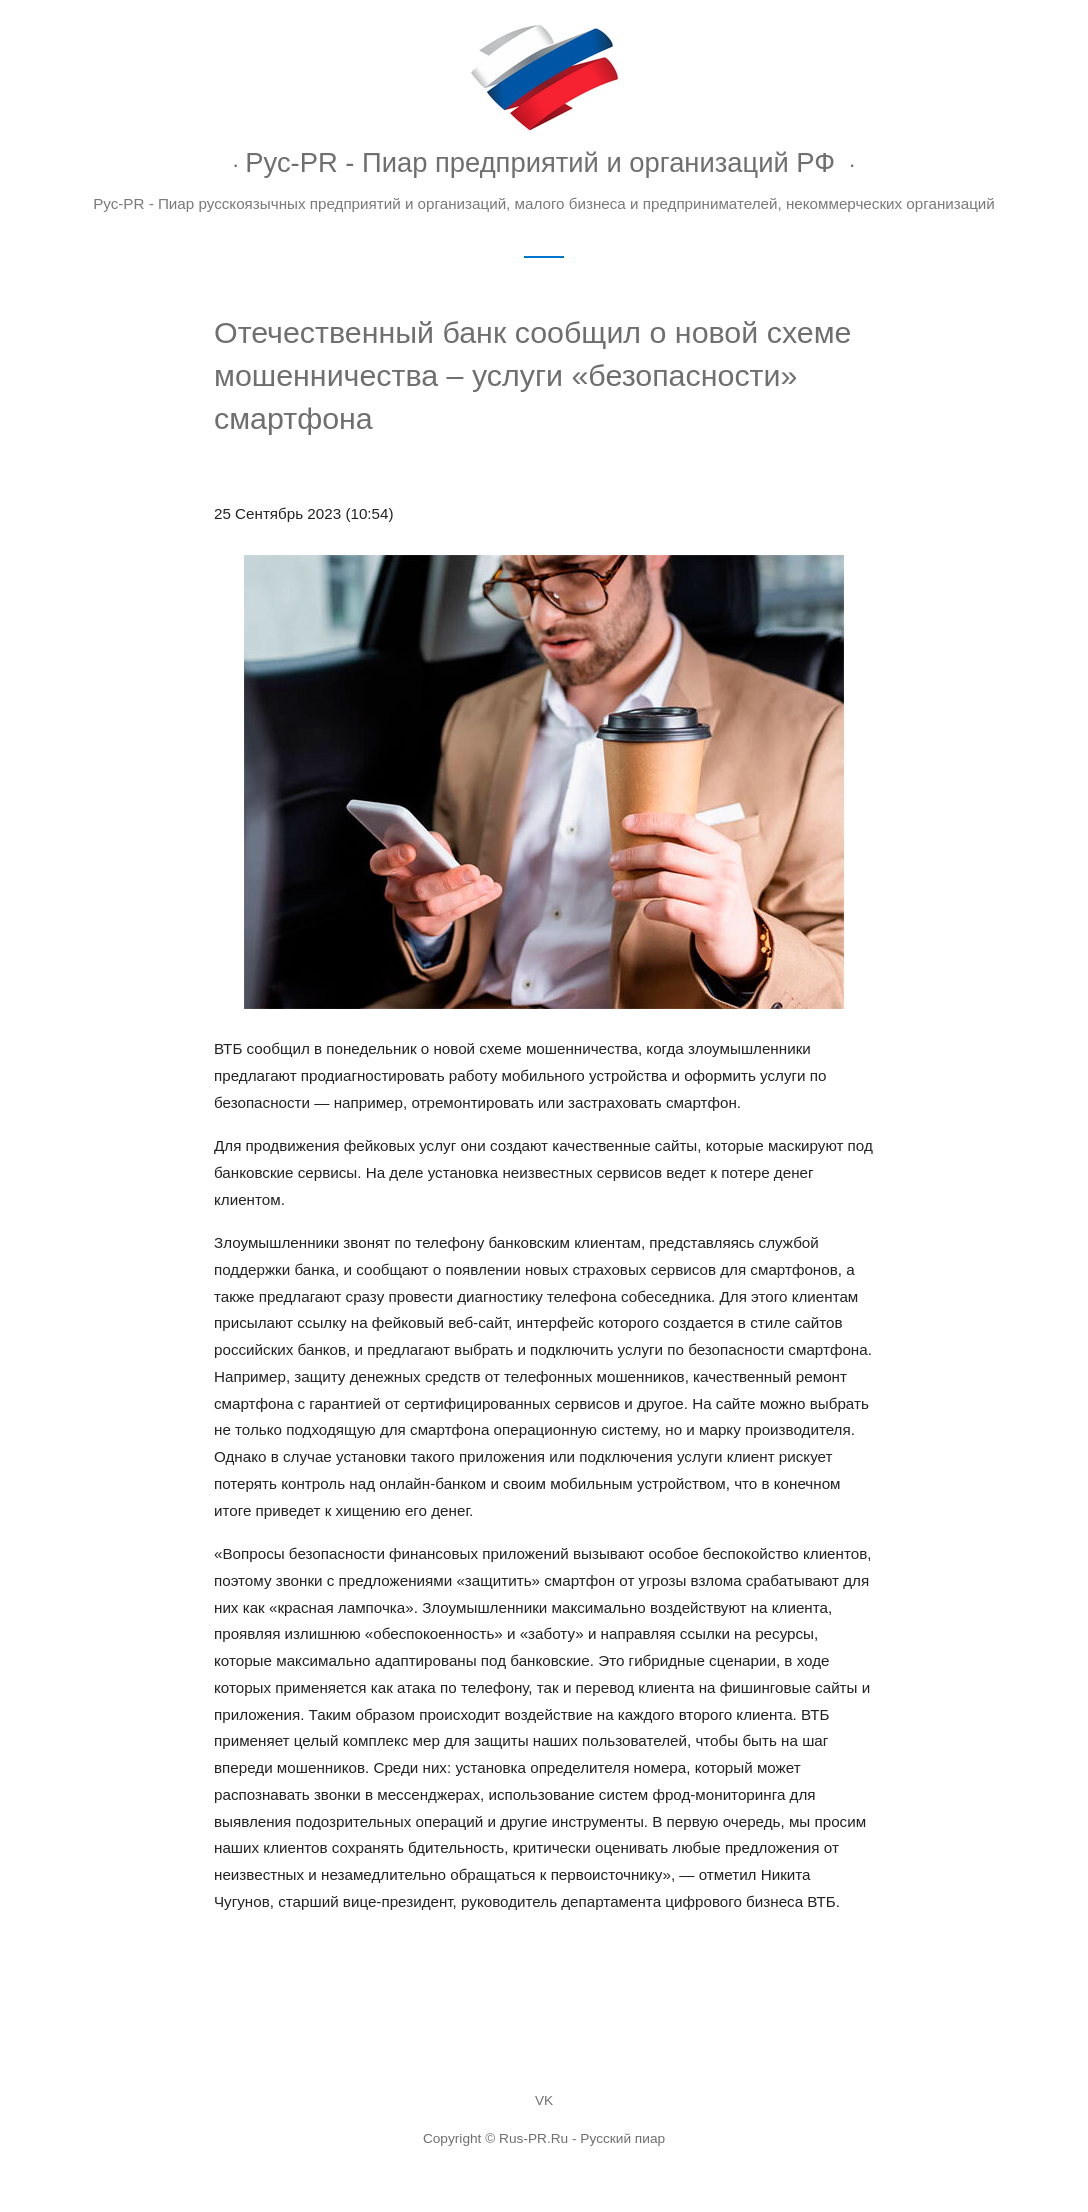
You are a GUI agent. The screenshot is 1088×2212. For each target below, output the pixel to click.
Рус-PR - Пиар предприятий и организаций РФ (540, 162)
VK (544, 2100)
